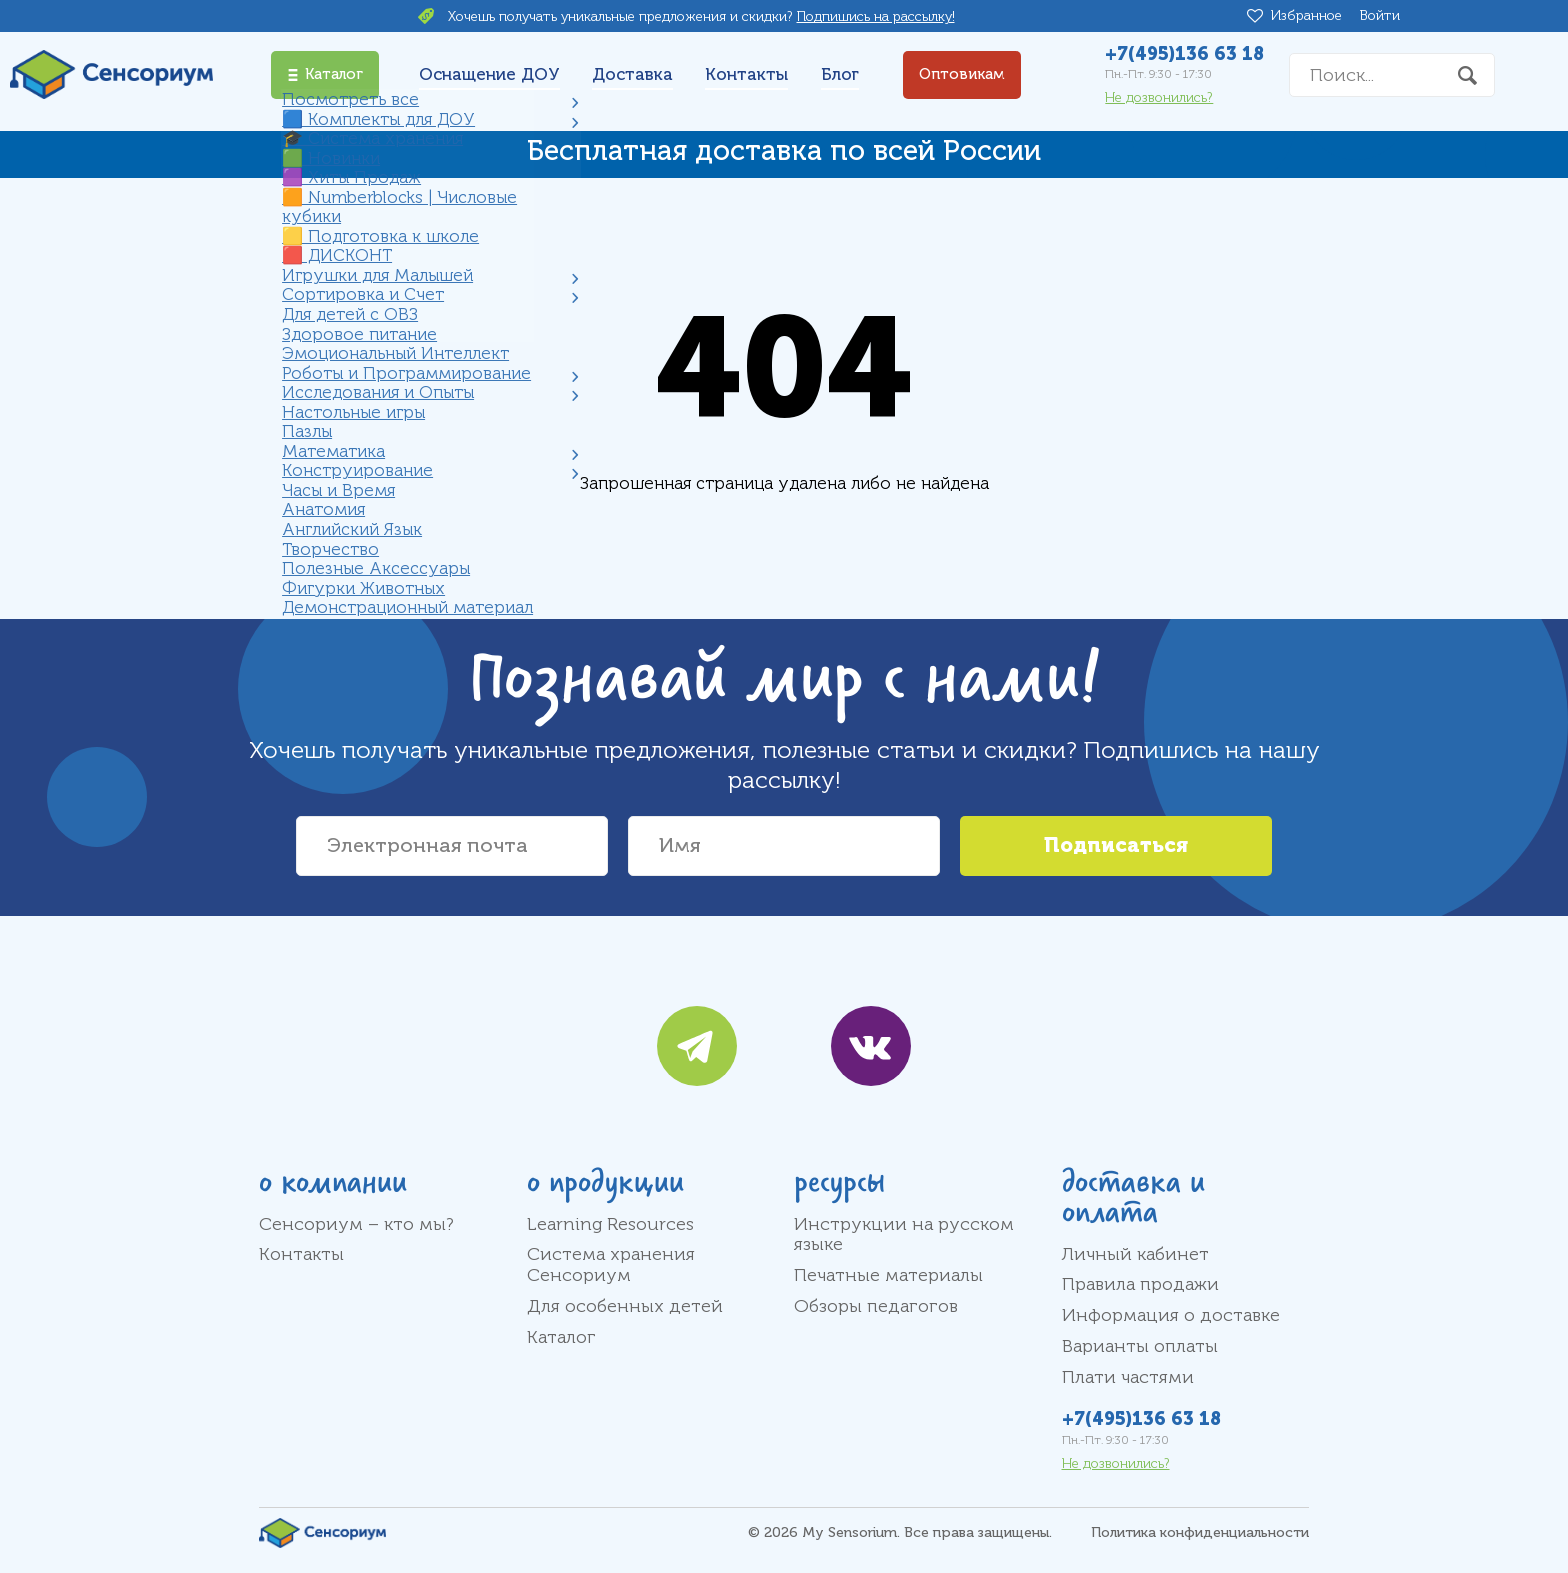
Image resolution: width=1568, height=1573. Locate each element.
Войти (1380, 15)
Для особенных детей (625, 1306)
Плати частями (1128, 1377)
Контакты (746, 74)
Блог (840, 74)
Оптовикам (962, 74)
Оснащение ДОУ (489, 74)
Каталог (561, 1337)
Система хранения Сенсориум (611, 1264)
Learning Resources (610, 1224)
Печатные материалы (888, 1275)
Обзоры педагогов (876, 1306)
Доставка (632, 74)
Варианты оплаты (1140, 1346)
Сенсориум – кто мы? (356, 1224)
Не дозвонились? (1159, 97)
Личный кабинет (1135, 1254)
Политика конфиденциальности (1200, 1532)
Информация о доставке (1171, 1315)
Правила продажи (1140, 1284)
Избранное (1310, 16)
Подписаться (1116, 845)
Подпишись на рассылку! (876, 16)
